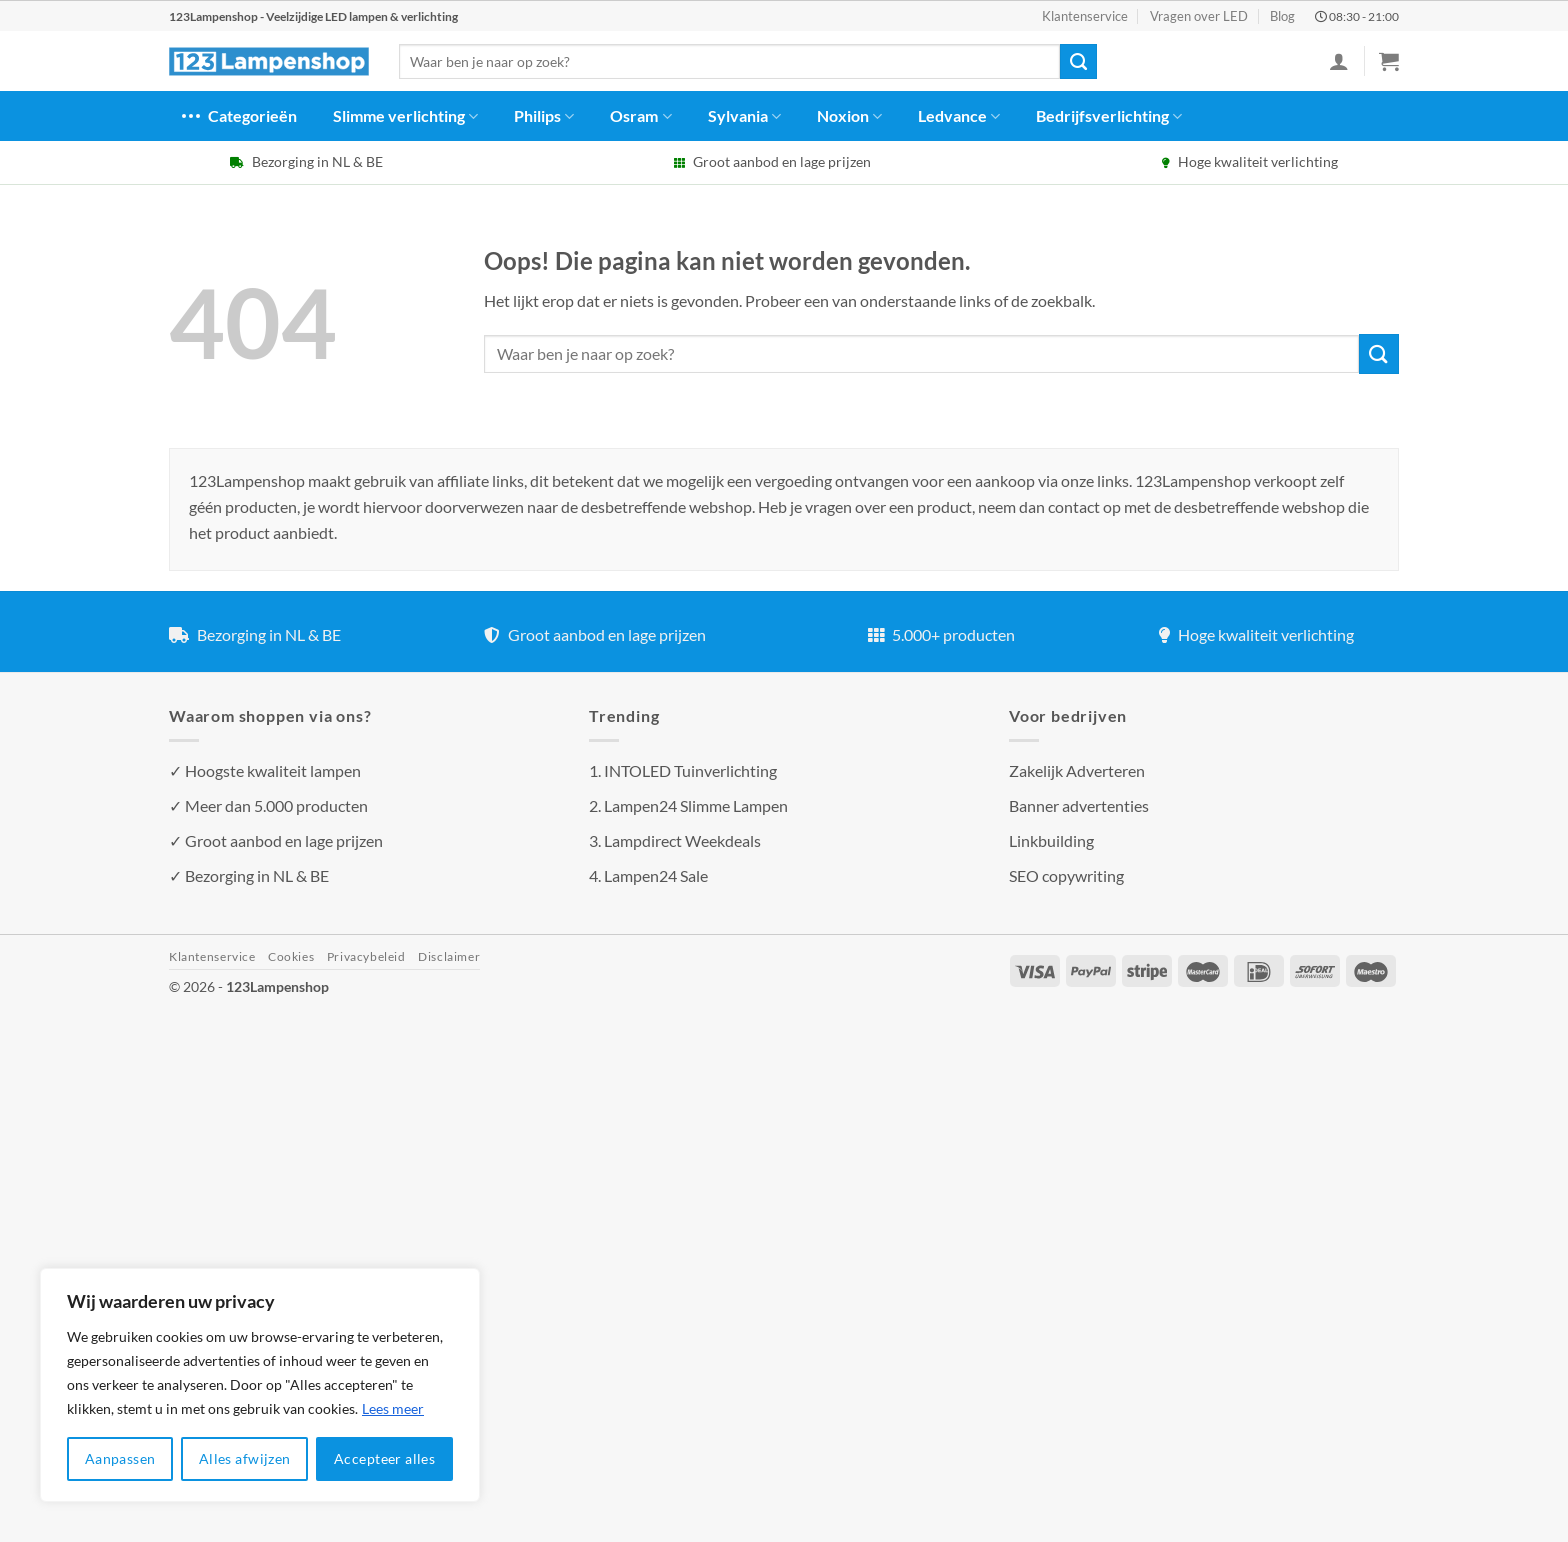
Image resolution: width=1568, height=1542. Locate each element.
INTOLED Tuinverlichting (690, 770)
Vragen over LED (1199, 16)
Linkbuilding (1051, 840)
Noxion (849, 116)
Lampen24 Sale (656, 875)
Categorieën (238, 116)
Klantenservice (1085, 16)
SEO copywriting (1066, 875)
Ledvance (959, 116)
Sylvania (744, 116)
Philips (544, 116)
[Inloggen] (1339, 61)
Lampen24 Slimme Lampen (696, 805)
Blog (1282, 16)
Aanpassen (120, 1458)
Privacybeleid (366, 956)
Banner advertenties (1079, 805)
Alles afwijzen (245, 1458)
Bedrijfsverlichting (1109, 116)
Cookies (291, 956)
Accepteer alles (384, 1458)
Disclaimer (449, 956)
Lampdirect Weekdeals (682, 840)
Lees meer (393, 1408)
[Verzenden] (1078, 62)
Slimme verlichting (405, 116)
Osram (640, 116)
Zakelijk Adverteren (1077, 770)
